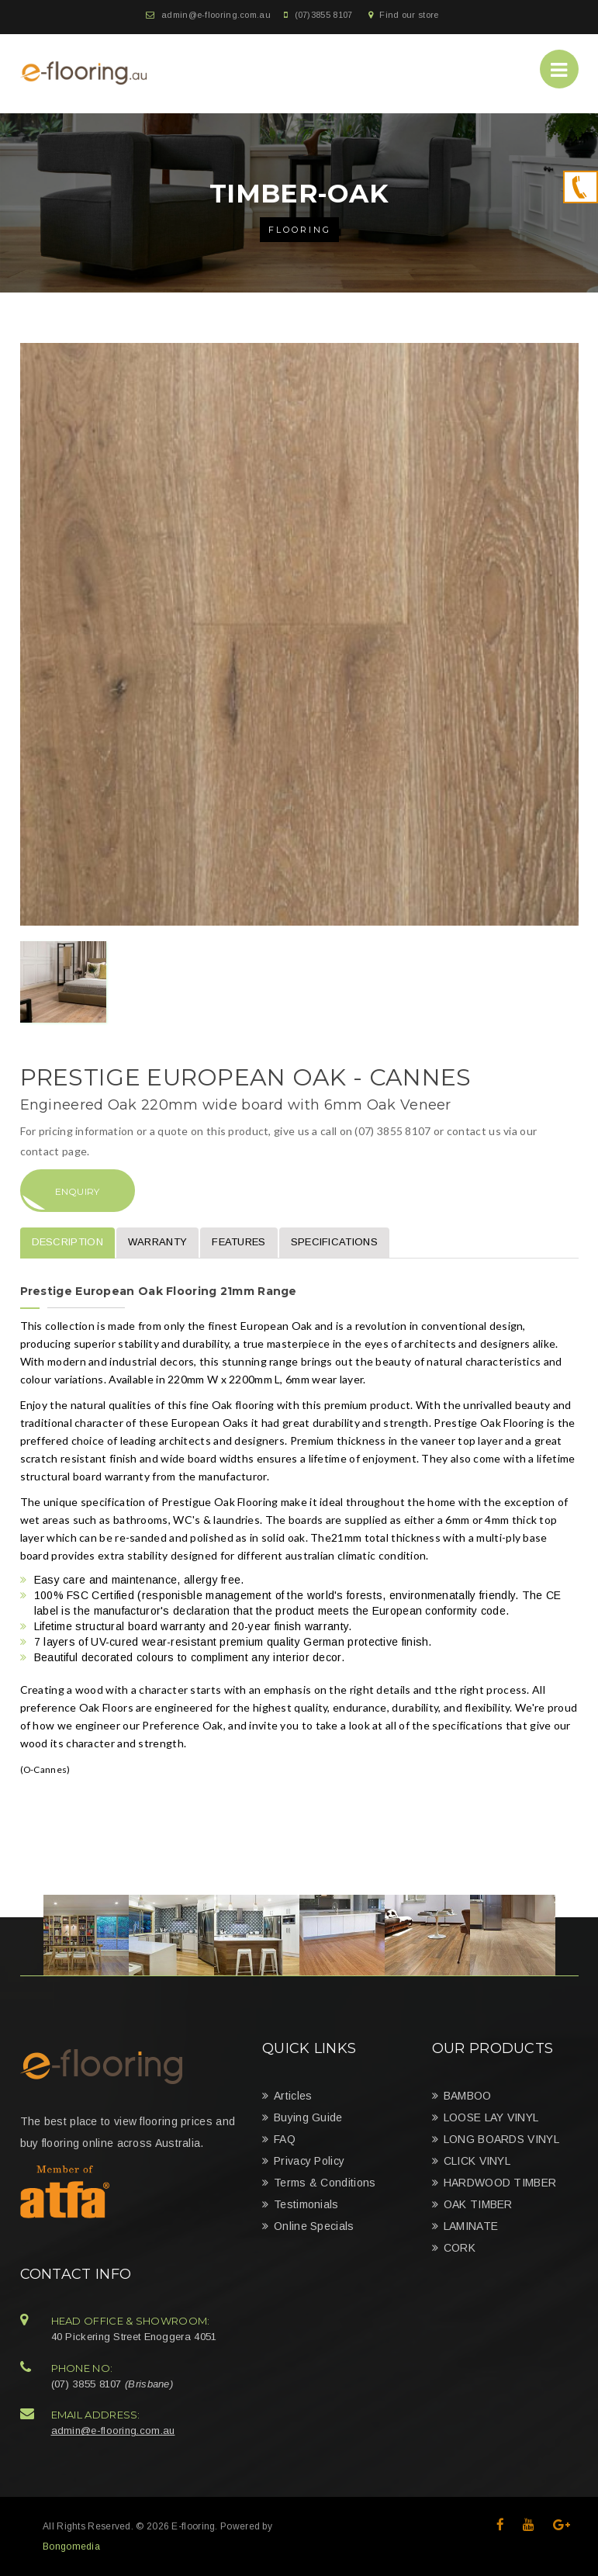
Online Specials (314, 2226)
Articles (293, 2096)
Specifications (334, 1242)
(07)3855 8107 (324, 14)
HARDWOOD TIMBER (500, 2182)
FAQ (285, 2139)
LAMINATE (471, 2226)
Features (238, 1242)
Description (67, 1242)
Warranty (157, 1242)
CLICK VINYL (477, 2161)
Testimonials (306, 2204)
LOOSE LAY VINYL (491, 2117)
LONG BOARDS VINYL (501, 2139)
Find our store (408, 14)
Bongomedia (71, 2546)
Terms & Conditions (324, 2182)
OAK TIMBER (478, 2204)
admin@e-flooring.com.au (216, 14)
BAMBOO (468, 2096)
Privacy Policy (309, 2161)
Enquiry (77, 1191)
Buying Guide (308, 2117)
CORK (459, 2248)
